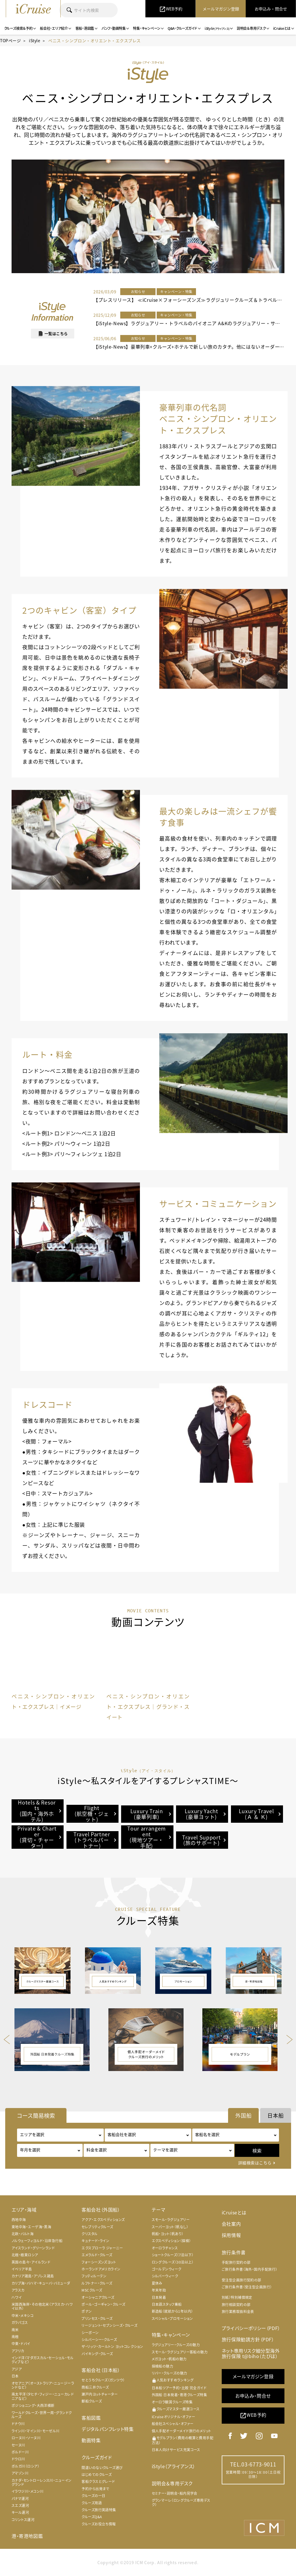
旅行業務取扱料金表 (238, 2311)
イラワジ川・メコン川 (28, 2491)
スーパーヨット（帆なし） (170, 2226)
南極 (15, 2336)
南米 (15, 2329)
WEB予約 (253, 2415)
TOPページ (10, 40)
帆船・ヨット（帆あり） (168, 2233)
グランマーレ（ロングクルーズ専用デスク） (181, 2502)
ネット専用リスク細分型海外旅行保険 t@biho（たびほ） (251, 2353)
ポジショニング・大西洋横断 (33, 2405)
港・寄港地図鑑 (27, 2535)
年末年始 (159, 2290)
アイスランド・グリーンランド (33, 2248)
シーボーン (90, 2332)
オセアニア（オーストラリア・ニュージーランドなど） (43, 2385)
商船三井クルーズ (95, 2387)
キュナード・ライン (95, 2240)
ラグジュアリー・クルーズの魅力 (176, 2344)
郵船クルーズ (92, 2401)
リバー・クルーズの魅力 (169, 2373)
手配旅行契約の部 (236, 2262)
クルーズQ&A (92, 2516)
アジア (17, 2369)
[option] (53, 1673)
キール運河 (20, 2512)
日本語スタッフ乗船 (167, 2304)
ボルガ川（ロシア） (25, 2466)
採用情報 (231, 2234)
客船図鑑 (91, 2417)
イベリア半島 (22, 2269)
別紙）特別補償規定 (237, 2297)
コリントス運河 (23, 2519)
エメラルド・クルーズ (97, 2254)
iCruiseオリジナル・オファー (173, 2416)
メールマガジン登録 (253, 2376)
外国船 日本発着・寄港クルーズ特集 (179, 2394)
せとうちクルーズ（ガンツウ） (103, 2380)
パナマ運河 (20, 2498)
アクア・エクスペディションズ (103, 2219)
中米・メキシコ (23, 2315)
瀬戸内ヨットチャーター (100, 2394)
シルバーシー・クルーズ (99, 2339)
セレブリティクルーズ (97, 2226)
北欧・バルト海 (23, 2233)
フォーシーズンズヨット (99, 2262)
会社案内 (231, 2223)
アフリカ (18, 2350)
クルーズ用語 (92, 2502)
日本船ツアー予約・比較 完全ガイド (179, 2387)
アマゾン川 (20, 2473)
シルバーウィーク (165, 2276)
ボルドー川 (20, 2452)
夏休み (157, 2283)
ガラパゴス (20, 2322)
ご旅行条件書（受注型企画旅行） (247, 2287)
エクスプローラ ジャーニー (102, 2248)
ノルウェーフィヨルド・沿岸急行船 (37, 2240)
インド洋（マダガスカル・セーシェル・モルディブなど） (42, 2359)
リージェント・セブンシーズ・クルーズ (109, 2325)
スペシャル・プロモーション (172, 2318)
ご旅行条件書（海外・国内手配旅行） (250, 2269)
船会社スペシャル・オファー (173, 2423)
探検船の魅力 (162, 2366)
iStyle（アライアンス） (173, 2466)
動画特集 (91, 2440)
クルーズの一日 (93, 2495)
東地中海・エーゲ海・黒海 (31, 2226)
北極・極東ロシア (25, 2254)
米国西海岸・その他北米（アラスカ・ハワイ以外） (42, 2306)
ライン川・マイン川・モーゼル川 (36, 2430)
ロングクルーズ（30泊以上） (173, 2262)
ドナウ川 (18, 2423)
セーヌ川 (18, 2445)
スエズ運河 (20, 2505)
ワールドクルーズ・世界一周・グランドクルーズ (42, 2414)
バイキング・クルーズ (97, 2353)
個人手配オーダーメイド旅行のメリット (181, 2430)
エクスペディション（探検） (171, 2240)
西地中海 (19, 2219)
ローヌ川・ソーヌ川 (26, 2437)
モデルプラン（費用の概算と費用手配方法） (183, 2440)
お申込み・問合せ (253, 2395)
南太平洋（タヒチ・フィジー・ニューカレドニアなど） (43, 2396)
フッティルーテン (94, 2276)
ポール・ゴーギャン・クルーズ (103, 2304)
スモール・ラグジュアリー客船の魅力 (180, 2352)
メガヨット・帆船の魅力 (169, 2359)
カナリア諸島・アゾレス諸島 (33, 2276)
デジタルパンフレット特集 (108, 2428)
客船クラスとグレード (98, 2481)
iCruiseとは (234, 2212)
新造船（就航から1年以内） (172, 2311)
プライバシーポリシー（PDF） (251, 2328)
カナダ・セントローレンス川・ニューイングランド (42, 2482)
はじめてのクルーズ (97, 2474)
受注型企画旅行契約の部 (241, 2280)
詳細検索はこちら (255, 2163)
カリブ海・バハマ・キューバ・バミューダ (41, 2283)
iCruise (33, 8)
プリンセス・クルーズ (97, 2318)
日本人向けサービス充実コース (176, 2449)
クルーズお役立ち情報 (99, 2524)
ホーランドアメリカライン (101, 2269)
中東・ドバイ (21, 2343)
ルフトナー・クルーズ (97, 2283)
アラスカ (18, 2290)
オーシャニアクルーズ (98, 2297)
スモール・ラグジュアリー (171, 2219)
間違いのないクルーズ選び (102, 2467)
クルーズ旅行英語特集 (99, 2509)
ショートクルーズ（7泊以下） (173, 2254)
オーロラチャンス (165, 2248)
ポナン (87, 2311)
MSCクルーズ (92, 2290)
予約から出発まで (95, 2488)
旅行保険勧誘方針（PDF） (248, 2339)
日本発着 (159, 2297)
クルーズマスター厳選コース (176, 2409)
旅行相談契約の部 (236, 2304)
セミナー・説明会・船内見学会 (174, 2493)
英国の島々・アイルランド (31, 2262)
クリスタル (89, 2233)
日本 (15, 2376)
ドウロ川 (18, 2459)
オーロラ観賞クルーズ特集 (172, 2402)
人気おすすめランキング (173, 2380)
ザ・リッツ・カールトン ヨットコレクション (112, 2346)
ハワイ (17, 2297)
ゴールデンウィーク (167, 2269)
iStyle (34, 40)
